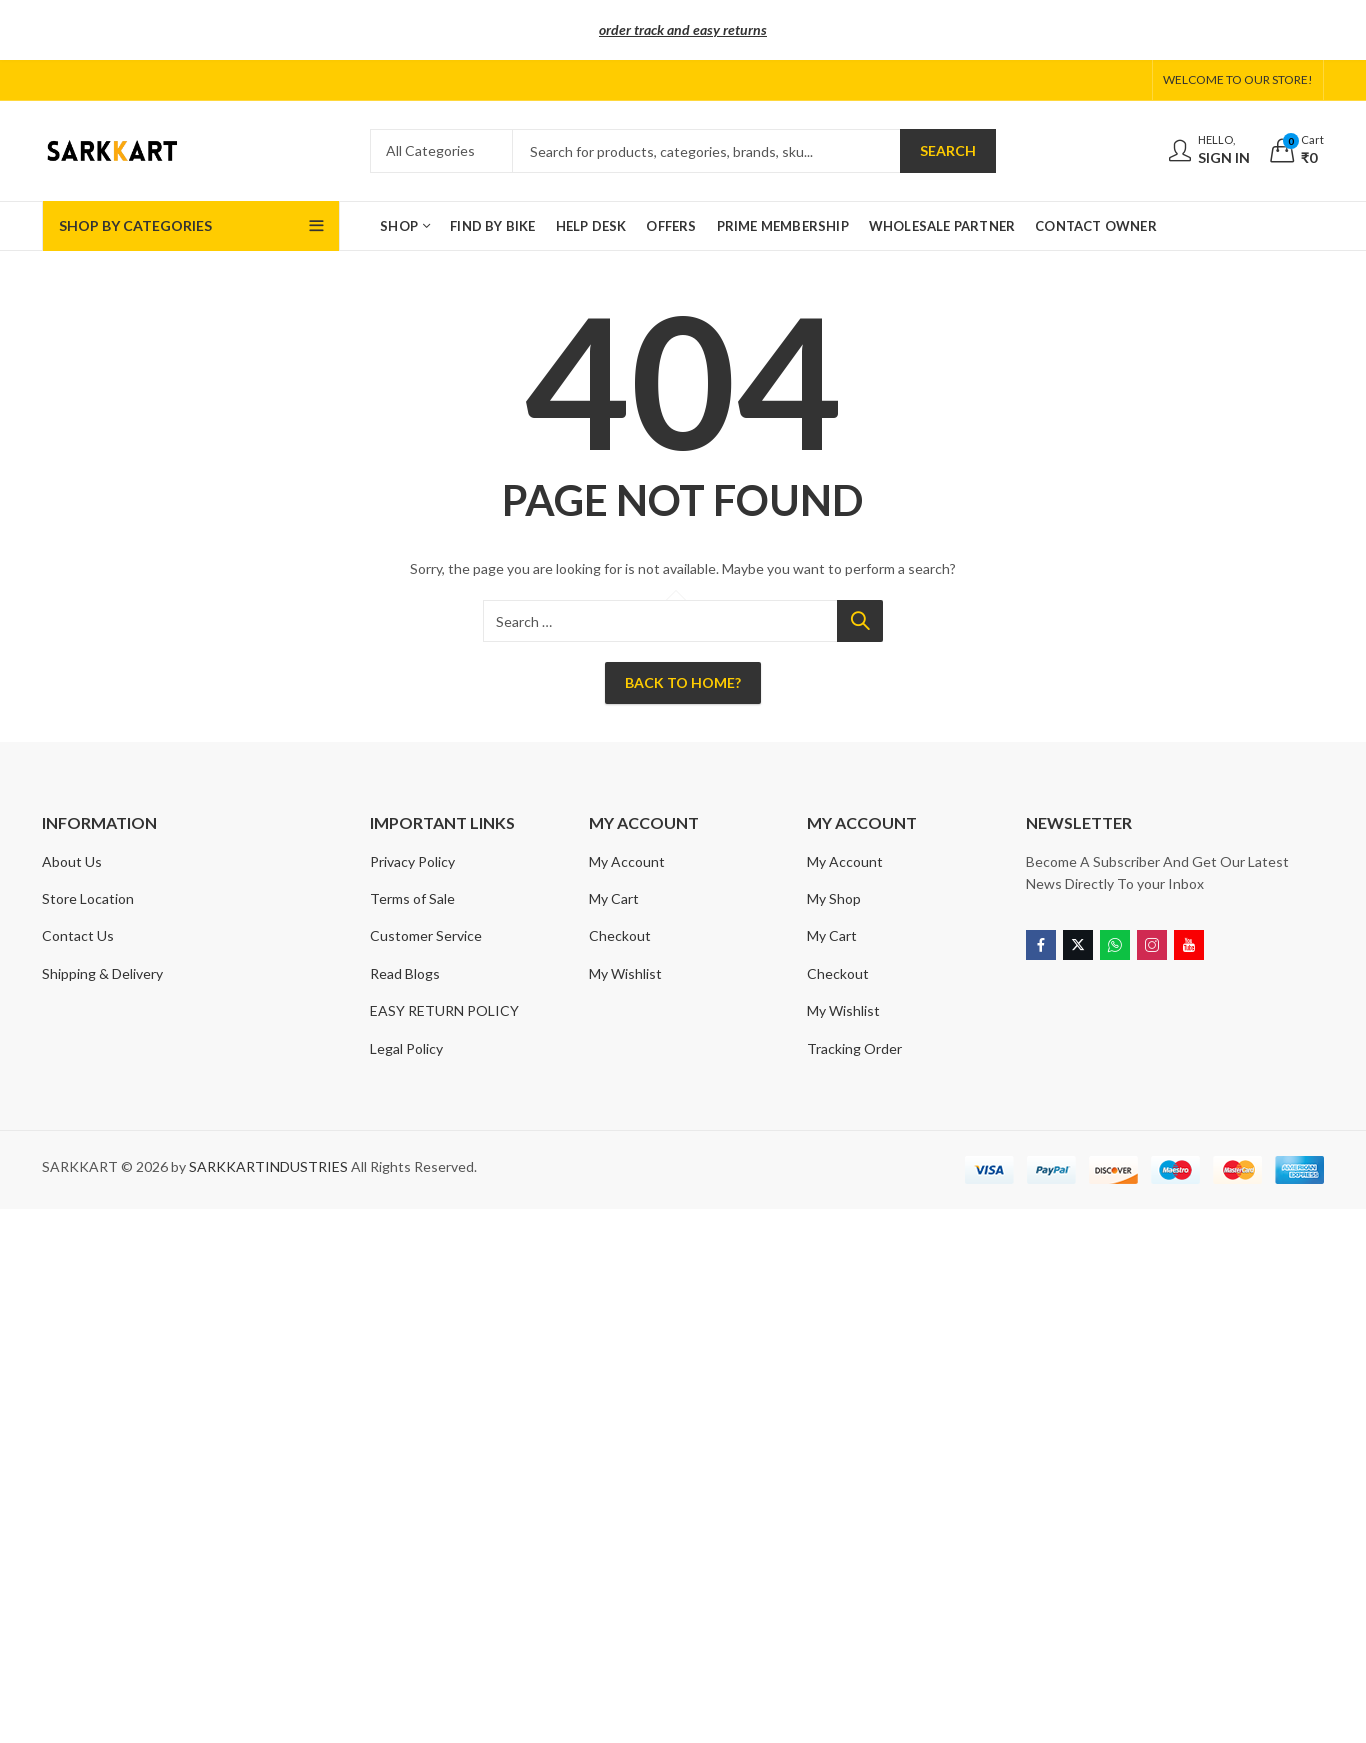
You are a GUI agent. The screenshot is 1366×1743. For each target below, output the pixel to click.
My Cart (614, 898)
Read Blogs (405, 973)
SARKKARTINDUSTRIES (268, 1166)
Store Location (88, 898)
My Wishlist (625, 973)
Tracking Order (854, 1048)
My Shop (834, 898)
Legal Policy (406, 1048)
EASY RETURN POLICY (444, 1010)
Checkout (620, 935)
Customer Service (426, 935)
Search (948, 150)
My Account (627, 861)
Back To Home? (683, 682)
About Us (72, 861)
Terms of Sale (412, 898)
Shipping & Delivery (102, 973)
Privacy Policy (412, 861)
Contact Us (78, 935)
